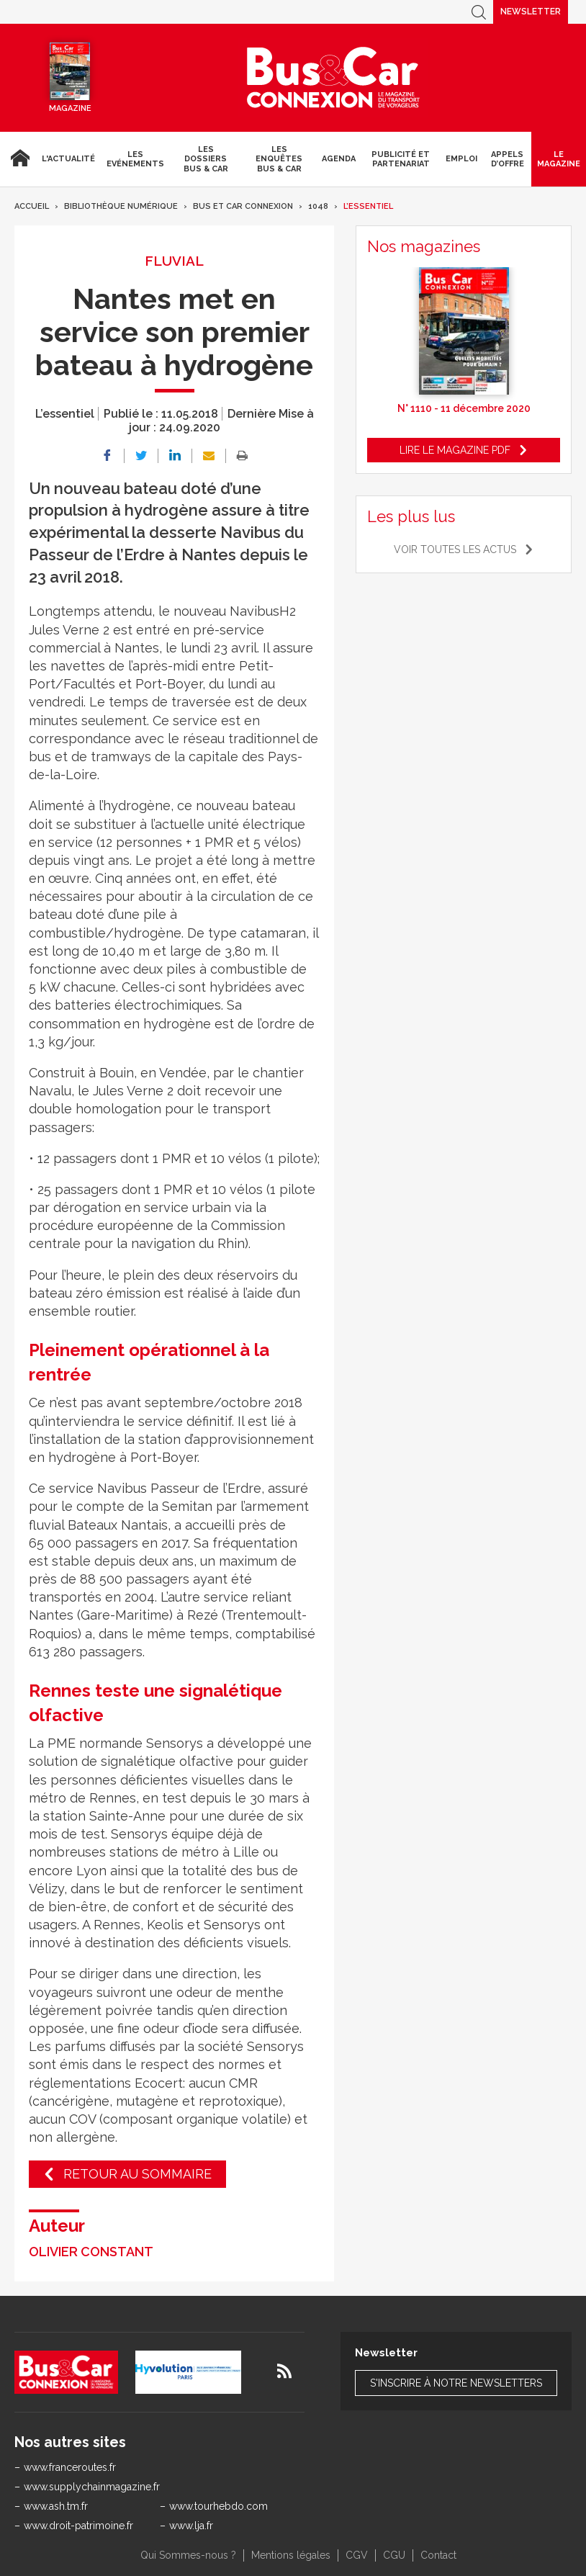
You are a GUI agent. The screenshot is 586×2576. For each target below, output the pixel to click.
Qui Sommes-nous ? (188, 2555)
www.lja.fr (191, 2525)
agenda (339, 158)
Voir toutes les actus (455, 549)
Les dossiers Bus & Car (206, 159)
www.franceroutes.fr (70, 2467)
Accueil (18, 159)
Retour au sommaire (137, 2173)
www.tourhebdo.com (218, 2506)
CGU (394, 2555)
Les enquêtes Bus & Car (279, 159)
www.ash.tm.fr (56, 2506)
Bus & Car (333, 77)
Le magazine (558, 159)
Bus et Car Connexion (243, 206)
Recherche (479, 12)
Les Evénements (135, 159)
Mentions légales (290, 2555)
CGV (357, 2555)
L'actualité (68, 158)
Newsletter (530, 11)
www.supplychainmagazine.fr (92, 2486)
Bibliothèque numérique (121, 206)
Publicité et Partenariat (400, 159)
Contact (438, 2555)
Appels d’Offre (507, 159)
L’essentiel (368, 206)
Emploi (461, 158)
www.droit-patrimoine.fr (78, 2525)
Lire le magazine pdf (455, 450)
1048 (318, 206)
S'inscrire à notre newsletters (456, 2383)
